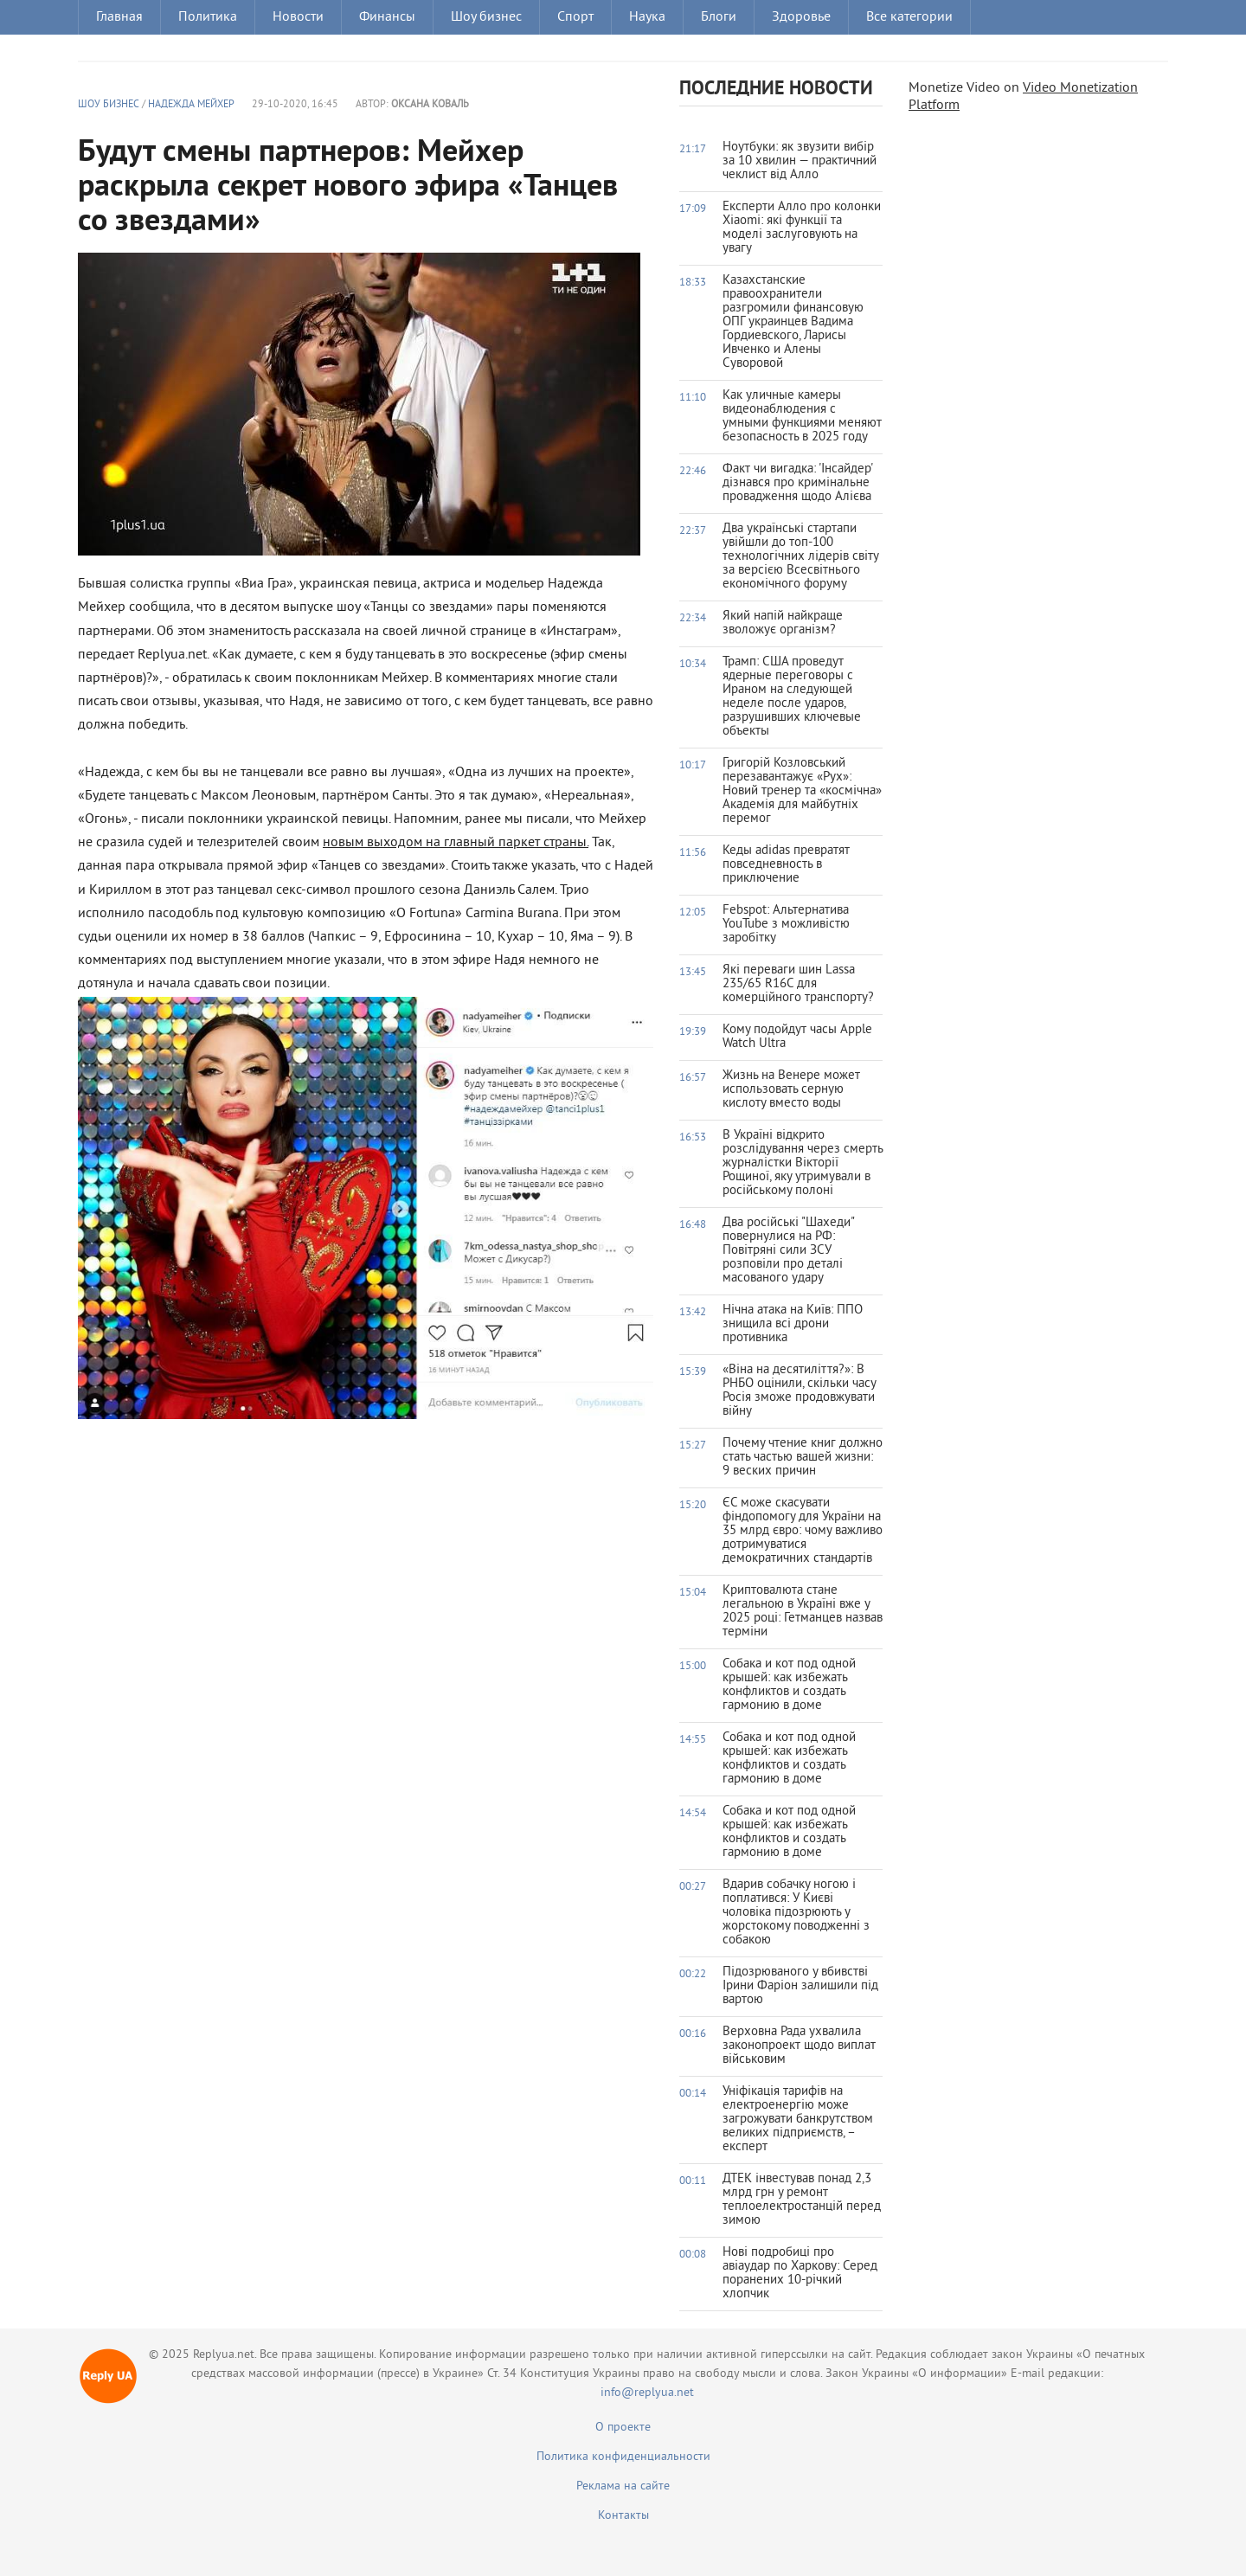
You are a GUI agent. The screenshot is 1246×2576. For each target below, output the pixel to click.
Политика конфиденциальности (623, 2457)
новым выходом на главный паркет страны (455, 842)
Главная (119, 17)
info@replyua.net (647, 2393)
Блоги (718, 17)
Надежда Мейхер (191, 105)
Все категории (909, 17)
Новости (298, 17)
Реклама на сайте (623, 2486)
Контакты (623, 2516)
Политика (207, 17)
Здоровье (801, 17)
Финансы (387, 17)
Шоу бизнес (486, 17)
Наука (647, 17)
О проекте (623, 2427)
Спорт (575, 17)
